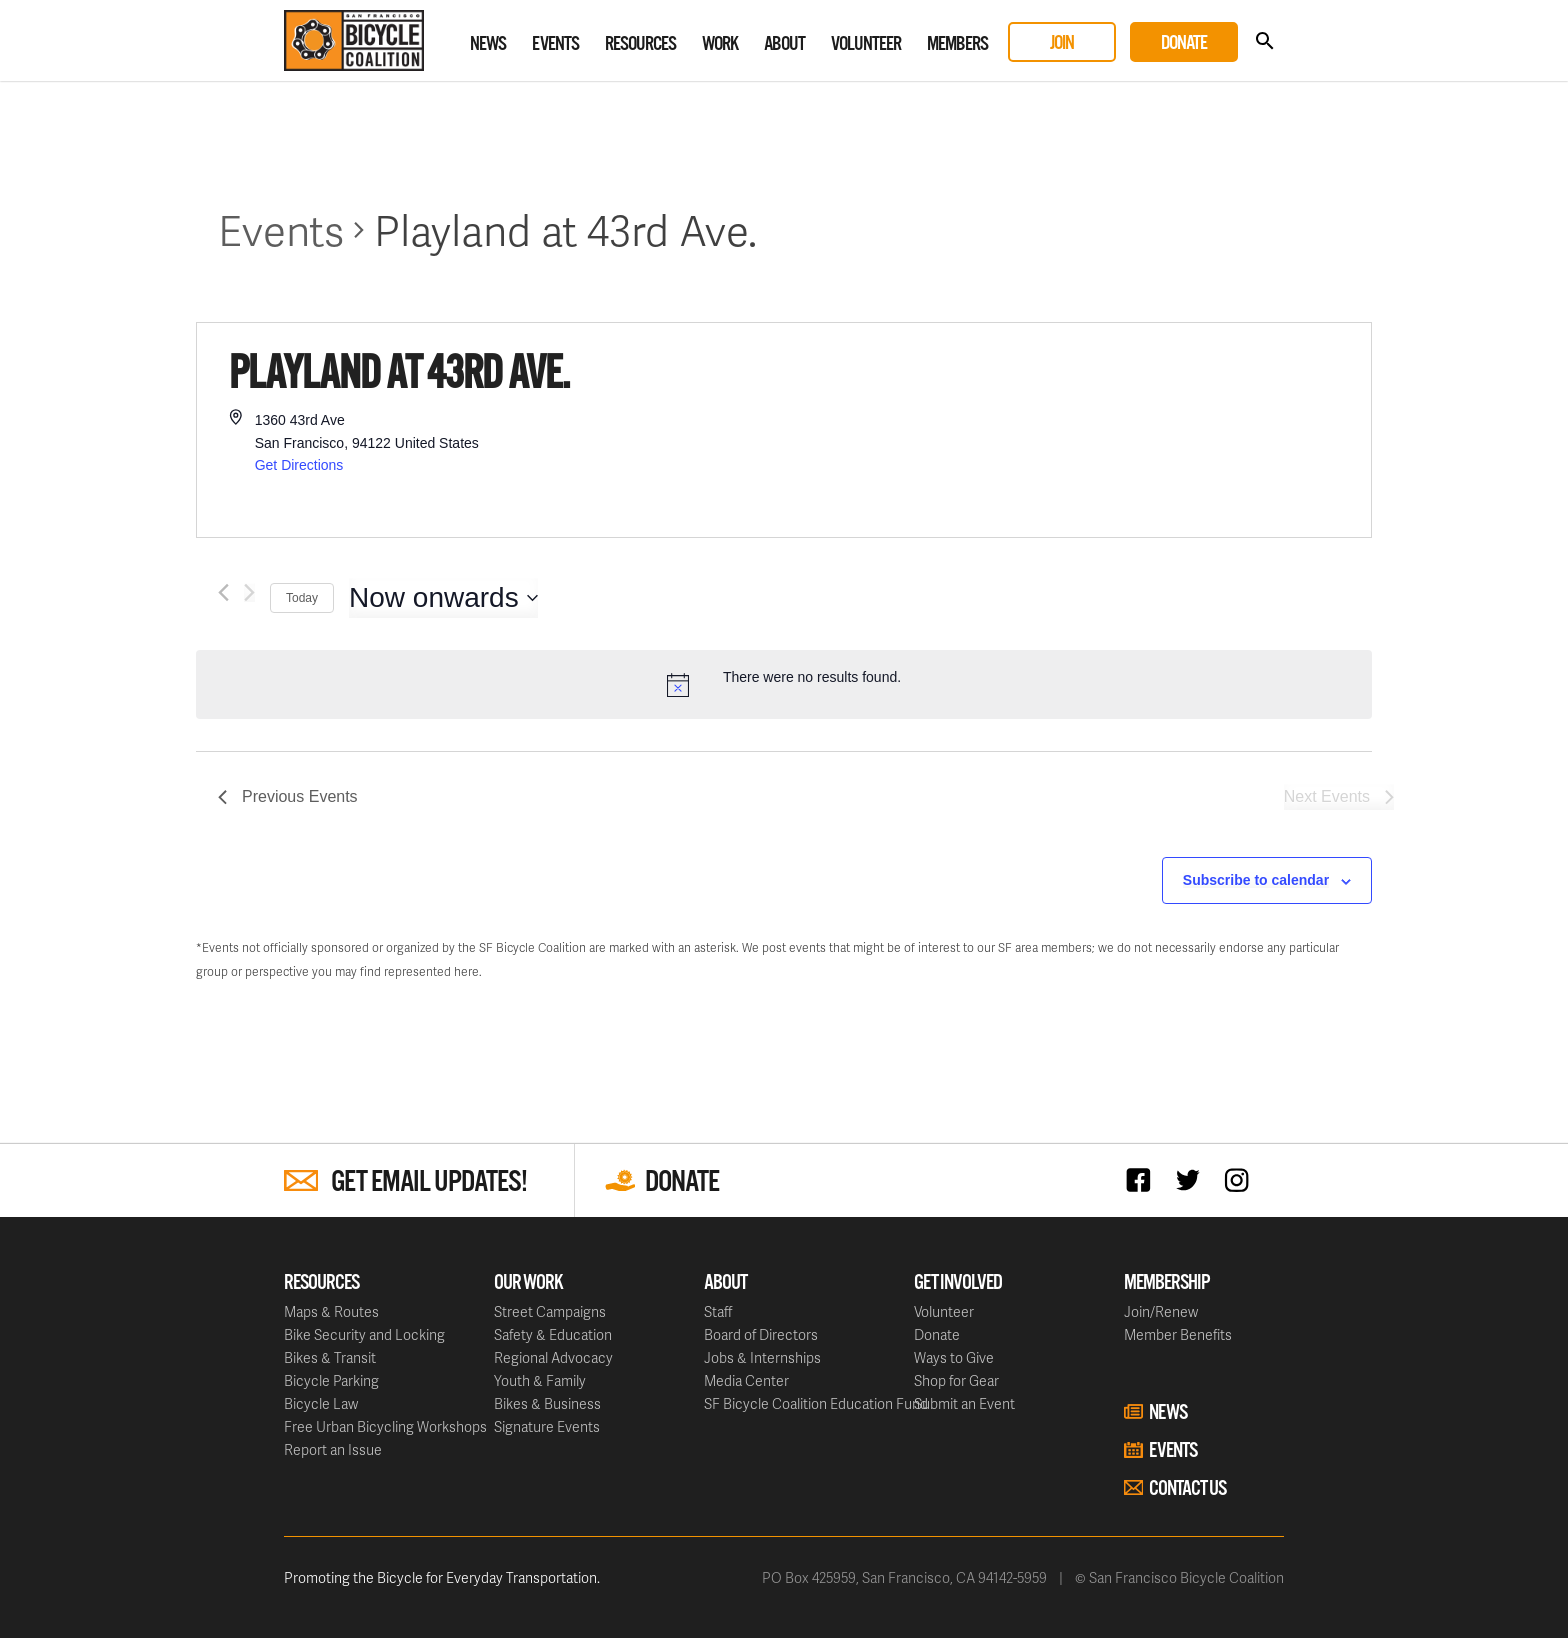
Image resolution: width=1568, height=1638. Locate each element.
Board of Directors (761, 1334)
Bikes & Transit (330, 1357)
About (784, 44)
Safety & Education (553, 1334)
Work (720, 44)
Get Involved (958, 1283)
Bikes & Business (547, 1403)
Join (1062, 43)
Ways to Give (954, 1357)
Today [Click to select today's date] (302, 598)
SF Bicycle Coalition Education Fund (816, 1403)
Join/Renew (1161, 1311)
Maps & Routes (331, 1311)
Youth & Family (540, 1380)
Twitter (1192, 1179)
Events (555, 44)
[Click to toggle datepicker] (443, 598)
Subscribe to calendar (1256, 880)
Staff (718, 1311)
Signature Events (547, 1426)
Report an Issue (333, 1449)
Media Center (746, 1380)
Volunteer (866, 44)
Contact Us (1187, 1489)
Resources (640, 44)
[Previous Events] (223, 592)
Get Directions (299, 465)
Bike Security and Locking (364, 1334)
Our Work (528, 1283)
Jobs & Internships (762, 1357)
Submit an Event (964, 1403)
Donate (1184, 43)
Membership (1167, 1283)
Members (957, 44)
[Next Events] (249, 592)
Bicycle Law (321, 1403)
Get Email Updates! (429, 1182)
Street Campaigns (550, 1311)
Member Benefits (1178, 1334)
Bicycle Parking (331, 1380)
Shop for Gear (956, 1380)
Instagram (1241, 1179)
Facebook (1143, 1179)
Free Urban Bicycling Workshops (385, 1426)
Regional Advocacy (553, 1357)
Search (1264, 41)
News (488, 44)
